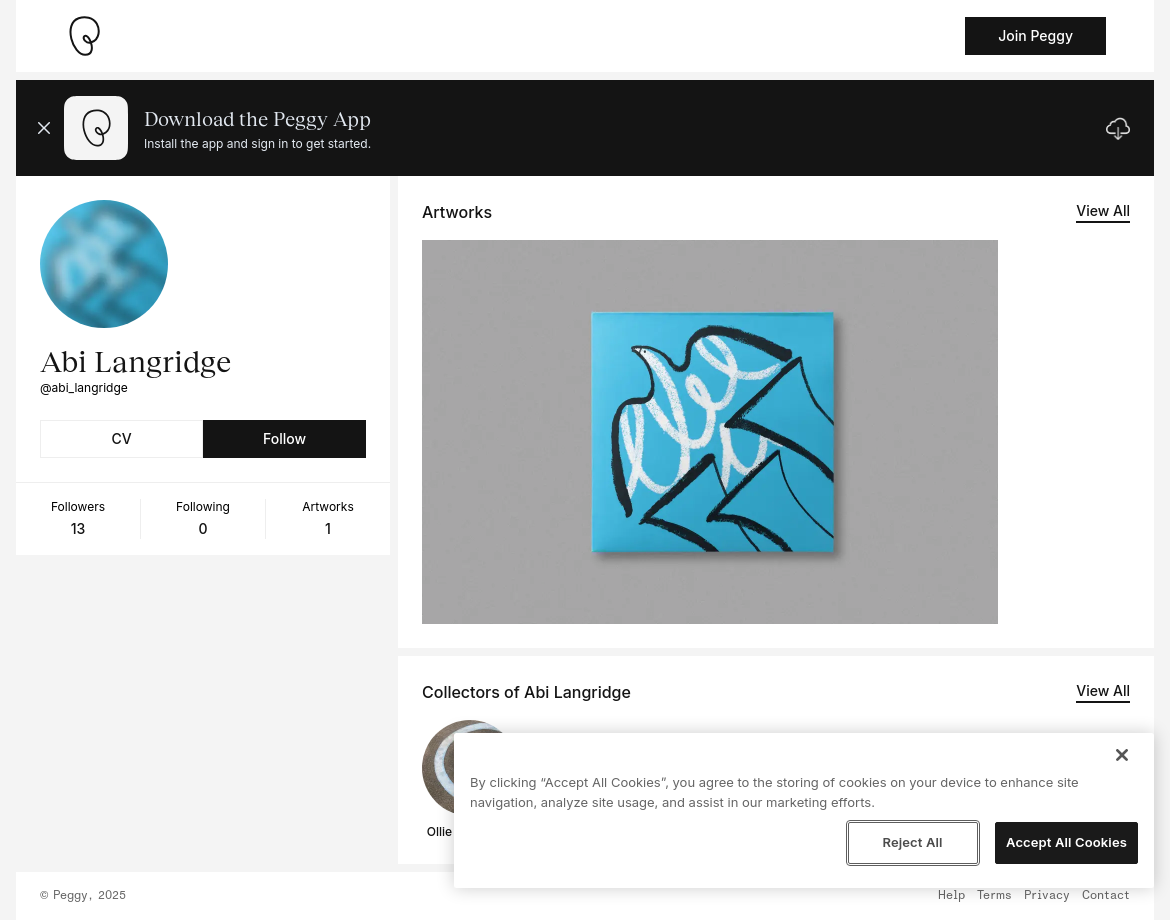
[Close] (1122, 755)
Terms (994, 896)
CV (121, 438)
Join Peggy (1035, 35)
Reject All (912, 842)
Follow (284, 438)
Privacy (1047, 896)
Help (951, 896)
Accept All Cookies (1066, 842)
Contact (1106, 896)
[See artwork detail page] (710, 432)
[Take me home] (84, 36)
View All (1103, 210)
